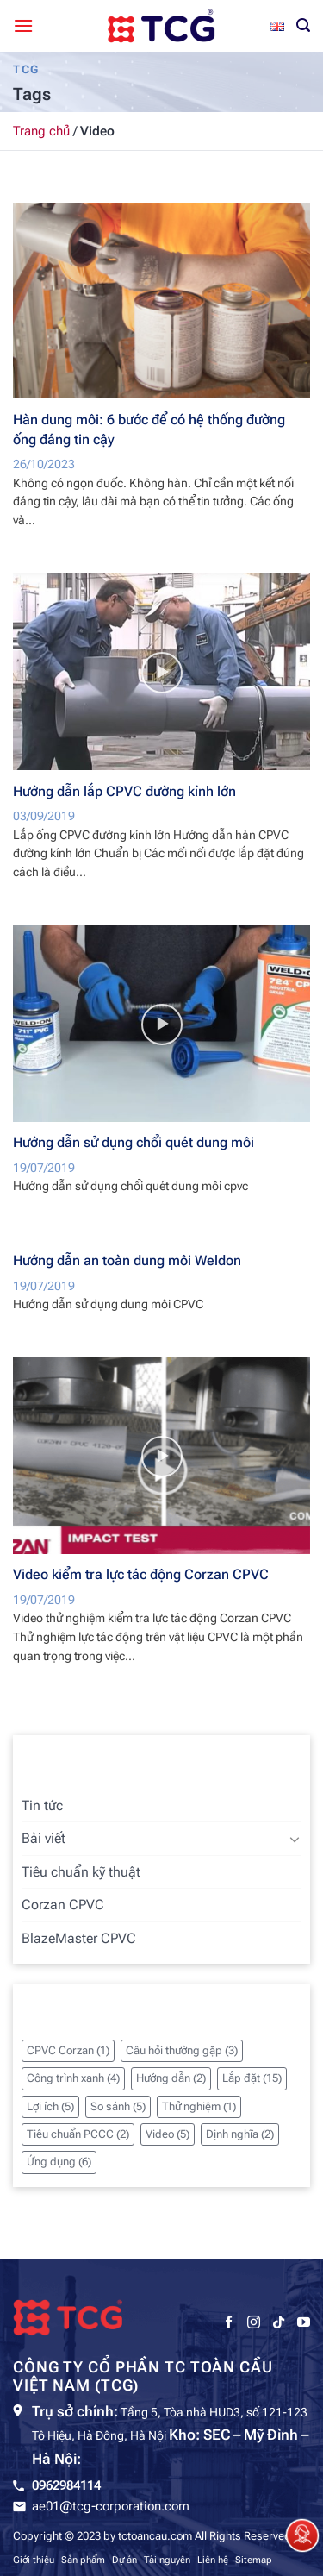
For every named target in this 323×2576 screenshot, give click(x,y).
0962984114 (66, 2485)
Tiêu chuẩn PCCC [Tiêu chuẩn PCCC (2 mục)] (78, 2134)
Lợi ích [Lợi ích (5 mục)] (50, 2106)
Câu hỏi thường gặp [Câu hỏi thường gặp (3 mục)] (182, 2050)
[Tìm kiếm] (303, 25)
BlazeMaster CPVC (79, 1938)
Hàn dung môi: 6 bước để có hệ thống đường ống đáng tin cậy (149, 429)
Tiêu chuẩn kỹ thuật (81, 1872)
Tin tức (42, 1805)
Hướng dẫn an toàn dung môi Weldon (127, 1260)
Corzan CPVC (63, 1904)
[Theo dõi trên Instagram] (253, 2322)
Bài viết (43, 1838)
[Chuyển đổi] (294, 1838)
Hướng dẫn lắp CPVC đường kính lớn (124, 791)
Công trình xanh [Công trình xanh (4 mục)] (73, 2077)
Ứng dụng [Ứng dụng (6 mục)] (59, 2161)
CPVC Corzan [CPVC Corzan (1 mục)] (68, 2050)
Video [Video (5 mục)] (167, 2134)
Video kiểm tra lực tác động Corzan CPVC (141, 1574)
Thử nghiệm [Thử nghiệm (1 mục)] (199, 2106)
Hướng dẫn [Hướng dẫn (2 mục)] (171, 2077)
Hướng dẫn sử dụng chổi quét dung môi (133, 1142)
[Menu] (23, 25)
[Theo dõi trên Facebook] (228, 2322)
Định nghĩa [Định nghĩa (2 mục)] (240, 2134)
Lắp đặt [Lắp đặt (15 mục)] (252, 2077)
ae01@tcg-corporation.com (110, 2506)
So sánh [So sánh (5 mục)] (118, 2106)
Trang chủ (41, 131)
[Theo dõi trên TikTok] (278, 2322)
